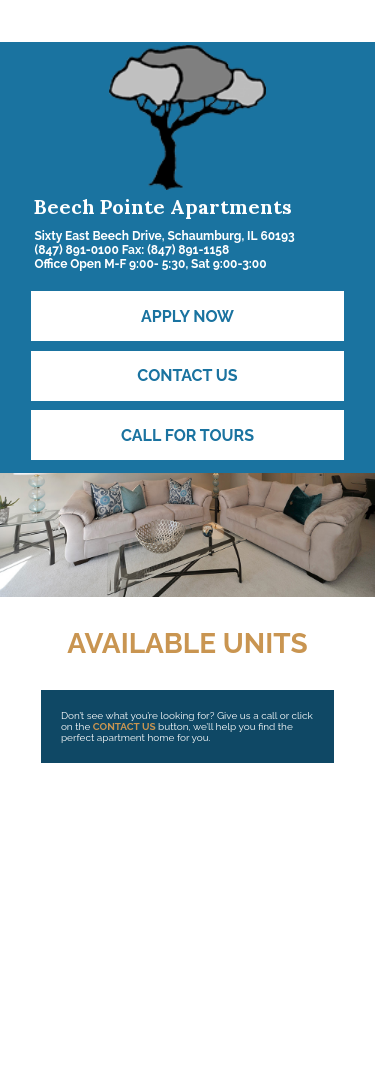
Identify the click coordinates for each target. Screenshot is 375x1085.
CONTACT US (124, 726)
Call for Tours (187, 435)
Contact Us (187, 375)
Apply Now (187, 316)
